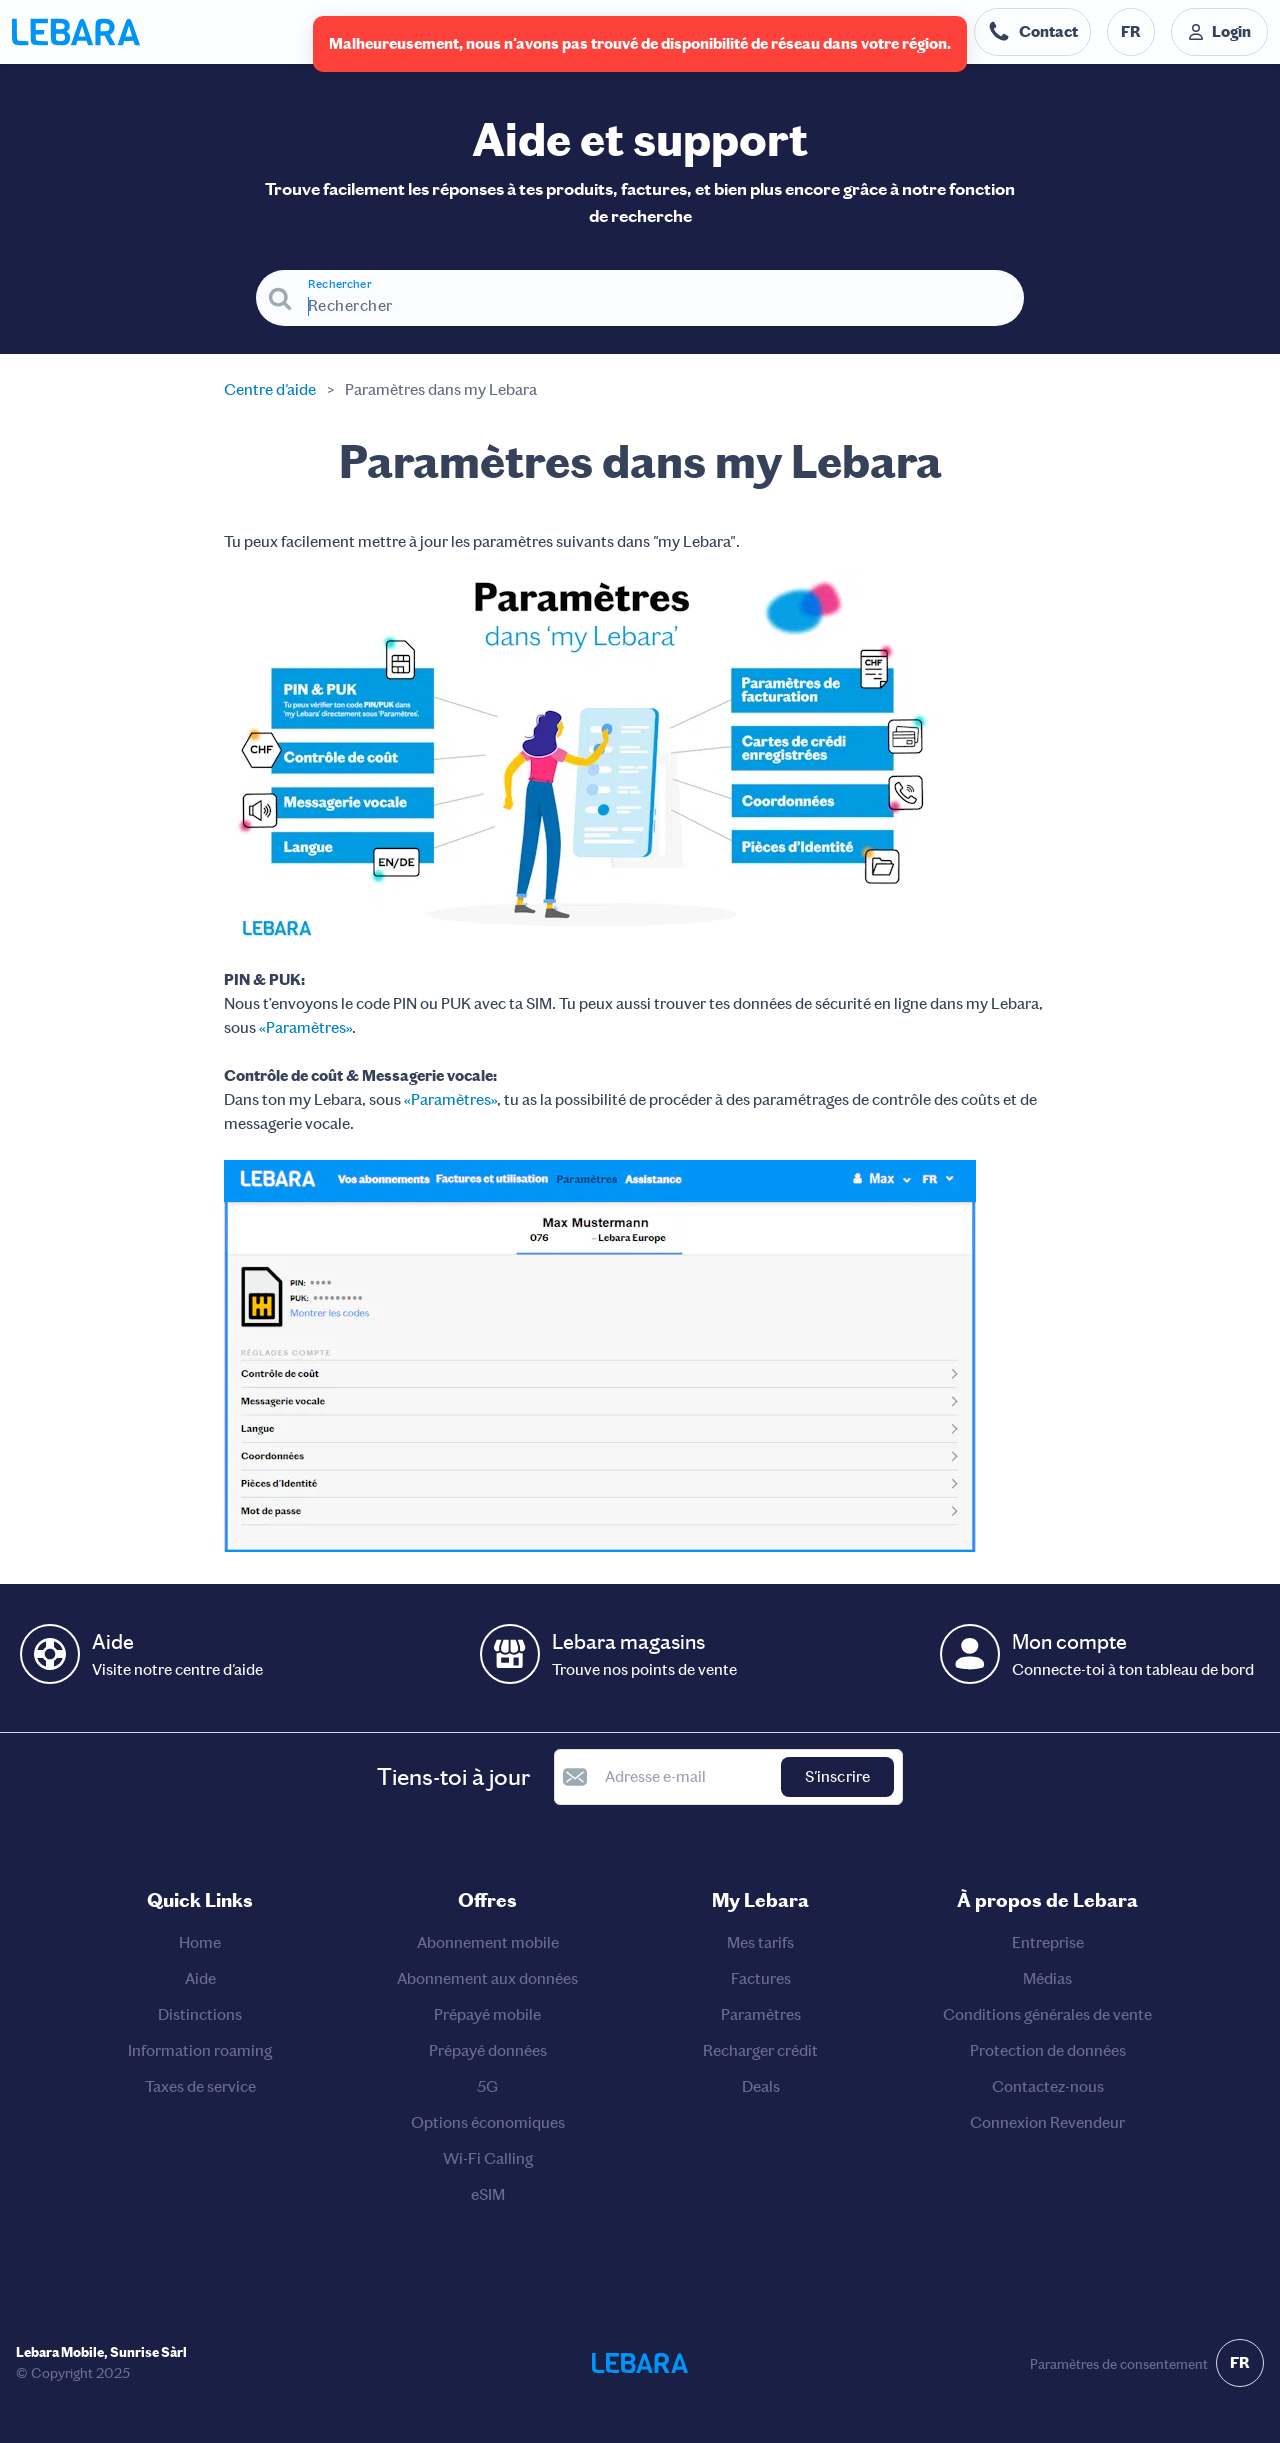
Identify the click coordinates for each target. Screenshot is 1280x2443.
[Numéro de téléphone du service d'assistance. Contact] (1032, 32)
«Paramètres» (305, 1027)
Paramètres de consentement (1119, 2364)
